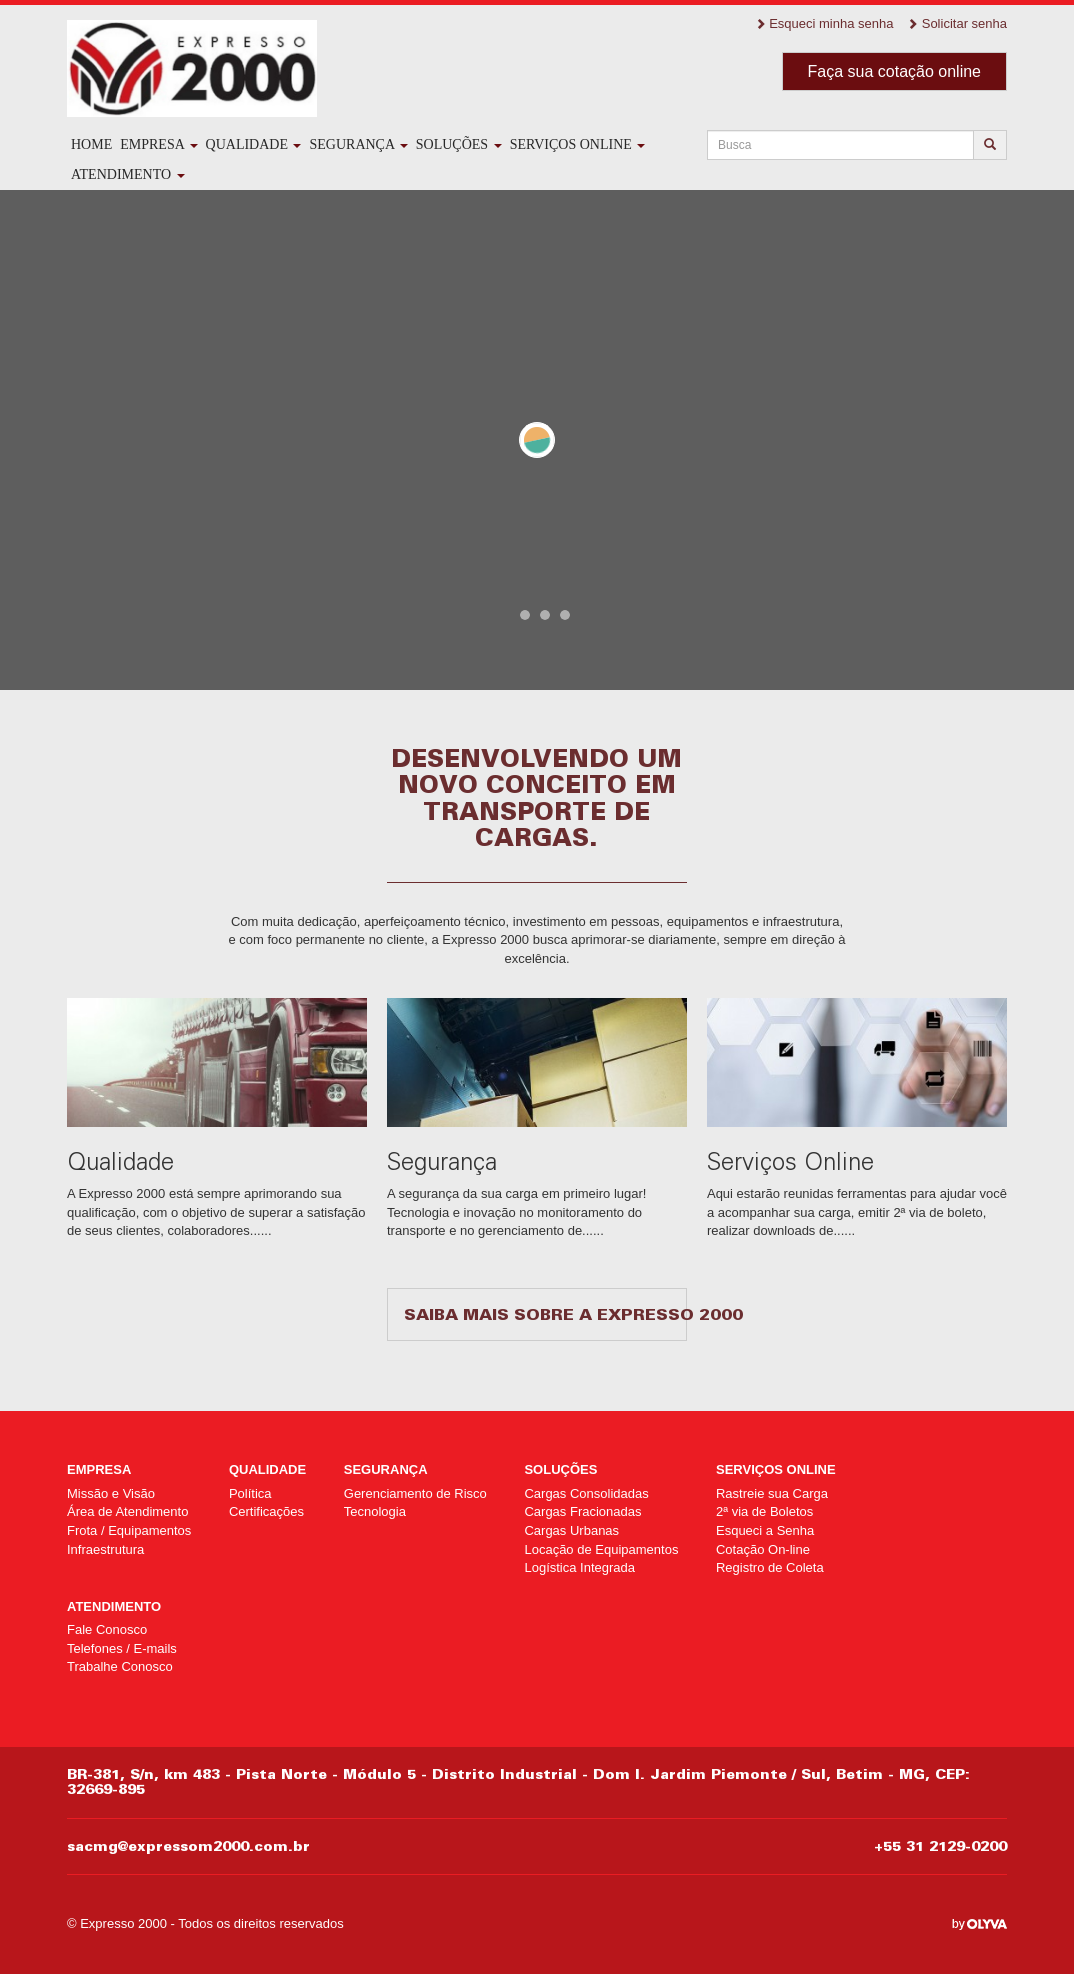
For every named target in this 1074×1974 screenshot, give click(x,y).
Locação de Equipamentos (601, 1549)
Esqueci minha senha (824, 23)
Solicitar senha (957, 23)
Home (91, 144)
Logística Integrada (579, 1567)
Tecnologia (375, 1511)
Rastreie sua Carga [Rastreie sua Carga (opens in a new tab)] (772, 1493)
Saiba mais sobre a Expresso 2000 (545, 1314)
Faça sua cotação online (894, 71)
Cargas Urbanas (571, 1530)
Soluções (459, 144)
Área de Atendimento (127, 1511)
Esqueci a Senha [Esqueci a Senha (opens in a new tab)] (765, 1530)
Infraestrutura (105, 1549)
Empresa (158, 144)
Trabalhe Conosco (120, 1666)
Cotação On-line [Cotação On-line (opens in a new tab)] (763, 1549)
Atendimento (128, 174)
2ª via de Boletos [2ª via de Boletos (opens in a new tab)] (764, 1511)
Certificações (266, 1511)
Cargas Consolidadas (586, 1493)
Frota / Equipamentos (129, 1530)
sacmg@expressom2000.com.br (188, 1846)
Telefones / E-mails (122, 1648)
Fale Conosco (107, 1629)
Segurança (358, 144)
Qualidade (254, 144)
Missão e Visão (111, 1493)
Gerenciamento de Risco (415, 1493)
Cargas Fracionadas (582, 1511)
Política (250, 1493)
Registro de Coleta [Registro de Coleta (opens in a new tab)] (770, 1567)
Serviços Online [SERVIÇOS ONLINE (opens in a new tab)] (578, 144)
